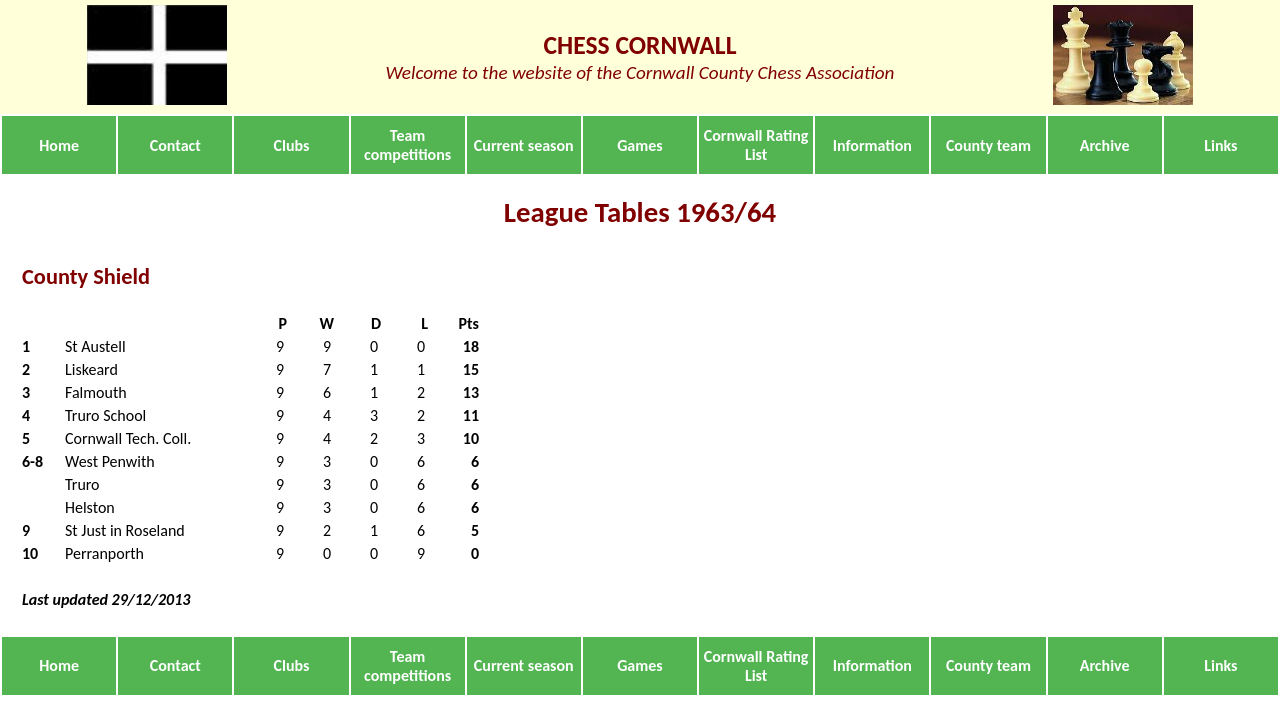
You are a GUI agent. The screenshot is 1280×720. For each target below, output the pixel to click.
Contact (175, 145)
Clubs (291, 145)
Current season (524, 145)
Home (59, 145)
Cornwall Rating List (756, 145)
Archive (1105, 145)
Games (640, 145)
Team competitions (407, 145)
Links (1220, 145)
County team (988, 145)
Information (872, 145)
